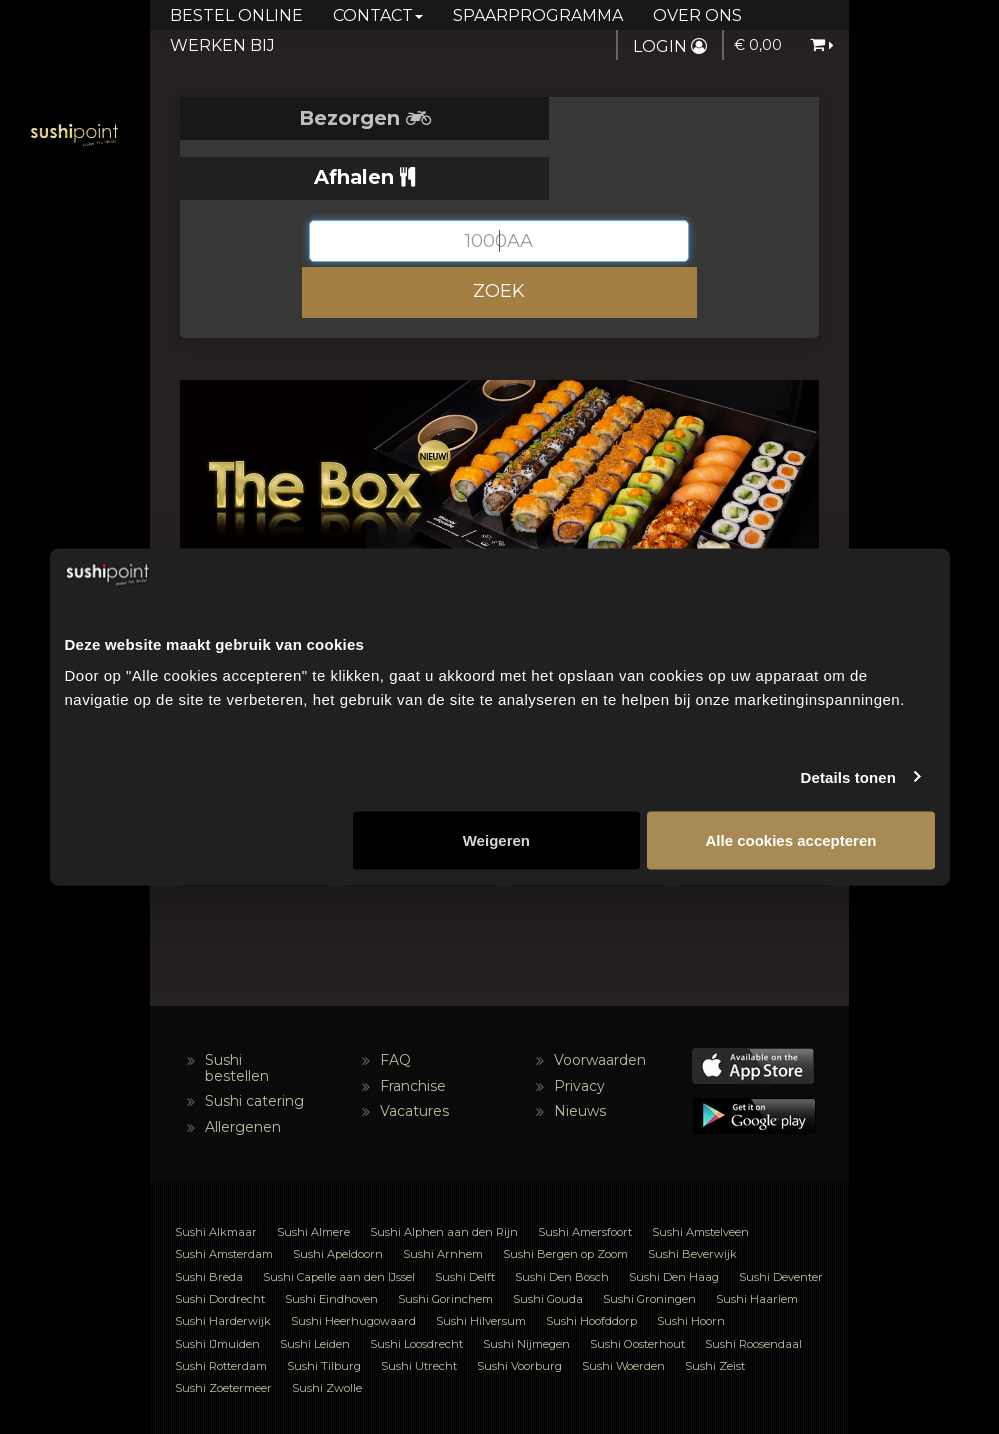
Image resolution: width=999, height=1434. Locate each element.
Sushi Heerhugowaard (353, 1261)
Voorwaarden (600, 1001)
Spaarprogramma (538, 15)
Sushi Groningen (649, 1239)
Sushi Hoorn (691, 1261)
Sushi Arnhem (443, 1194)
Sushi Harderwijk (223, 1261)
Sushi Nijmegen (526, 1284)
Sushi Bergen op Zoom (565, 1194)
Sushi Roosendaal (753, 1284)
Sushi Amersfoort (585, 1172)
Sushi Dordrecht (220, 1239)
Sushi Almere (313, 1172)
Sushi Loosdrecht (416, 1284)
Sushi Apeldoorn (338, 1194)
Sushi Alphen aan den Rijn (444, 1172)
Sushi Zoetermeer (223, 1328)
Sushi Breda (209, 1217)
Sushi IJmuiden (217, 1284)
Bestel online (236, 15)
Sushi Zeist (715, 1306)
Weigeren (496, 840)
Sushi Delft (465, 1217)
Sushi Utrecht (419, 1306)
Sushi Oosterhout (637, 1284)
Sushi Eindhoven (331, 1239)
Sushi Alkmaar (216, 1172)
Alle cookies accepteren (790, 840)
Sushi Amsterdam (224, 1194)
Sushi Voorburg (519, 1306)
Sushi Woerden (623, 1306)
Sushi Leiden (315, 1284)
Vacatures (414, 1051)
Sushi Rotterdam (221, 1306)
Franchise (413, 1026)
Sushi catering (254, 1041)
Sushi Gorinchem (445, 1239)
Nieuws (580, 1051)
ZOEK (499, 231)
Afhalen (659, 118)
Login (670, 46)
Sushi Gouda (548, 1239)
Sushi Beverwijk (692, 1194)
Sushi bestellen (237, 1008)
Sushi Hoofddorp (591, 1261)
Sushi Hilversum (481, 1261)
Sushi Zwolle (327, 1328)
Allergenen (243, 1067)
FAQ (395, 1001)
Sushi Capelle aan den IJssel (339, 1217)
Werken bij (222, 45)
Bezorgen (340, 118)
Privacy (579, 1026)
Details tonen (848, 776)
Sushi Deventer (781, 1217)
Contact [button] (378, 15)
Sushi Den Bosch (562, 1217)
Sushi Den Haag (674, 1217)
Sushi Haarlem (757, 1239)
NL (381, 1398)
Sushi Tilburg (324, 1306)
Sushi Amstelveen (700, 1172)
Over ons (697, 15)
